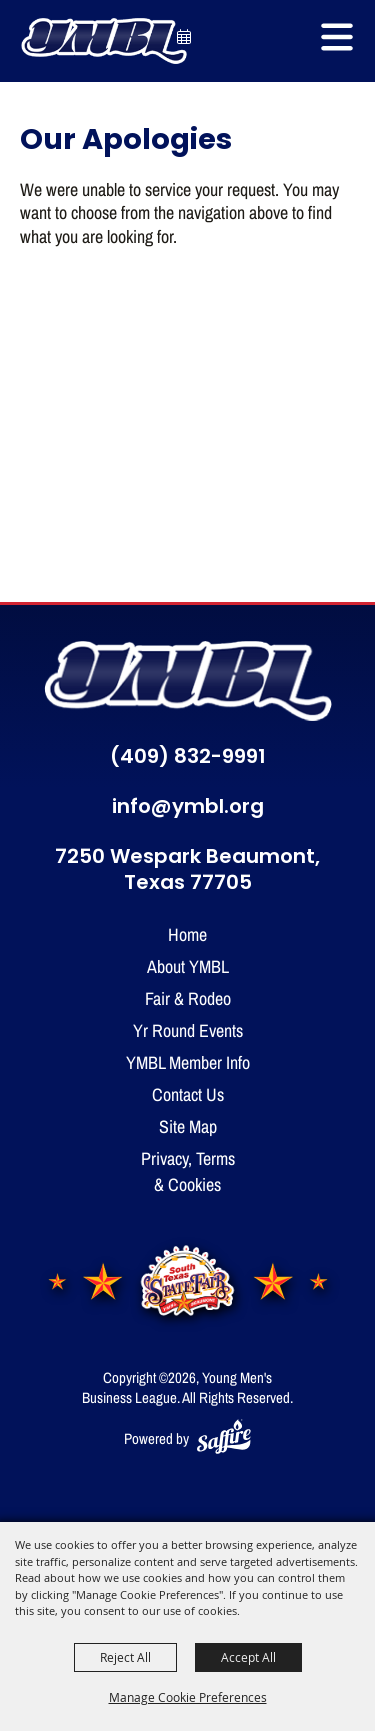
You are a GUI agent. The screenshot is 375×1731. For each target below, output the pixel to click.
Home (187, 934)
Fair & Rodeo (188, 998)
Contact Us (188, 1094)
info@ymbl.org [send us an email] (188, 808)
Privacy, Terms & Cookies (188, 1171)
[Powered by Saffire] (224, 1438)
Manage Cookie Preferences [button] (188, 1697)
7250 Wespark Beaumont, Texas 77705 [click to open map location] (187, 871)
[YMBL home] (188, 681)
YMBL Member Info (188, 1062)
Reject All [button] (125, 1657)
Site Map (188, 1126)
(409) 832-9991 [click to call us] (188, 758)
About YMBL (188, 966)
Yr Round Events (188, 1030)
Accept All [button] (248, 1657)
